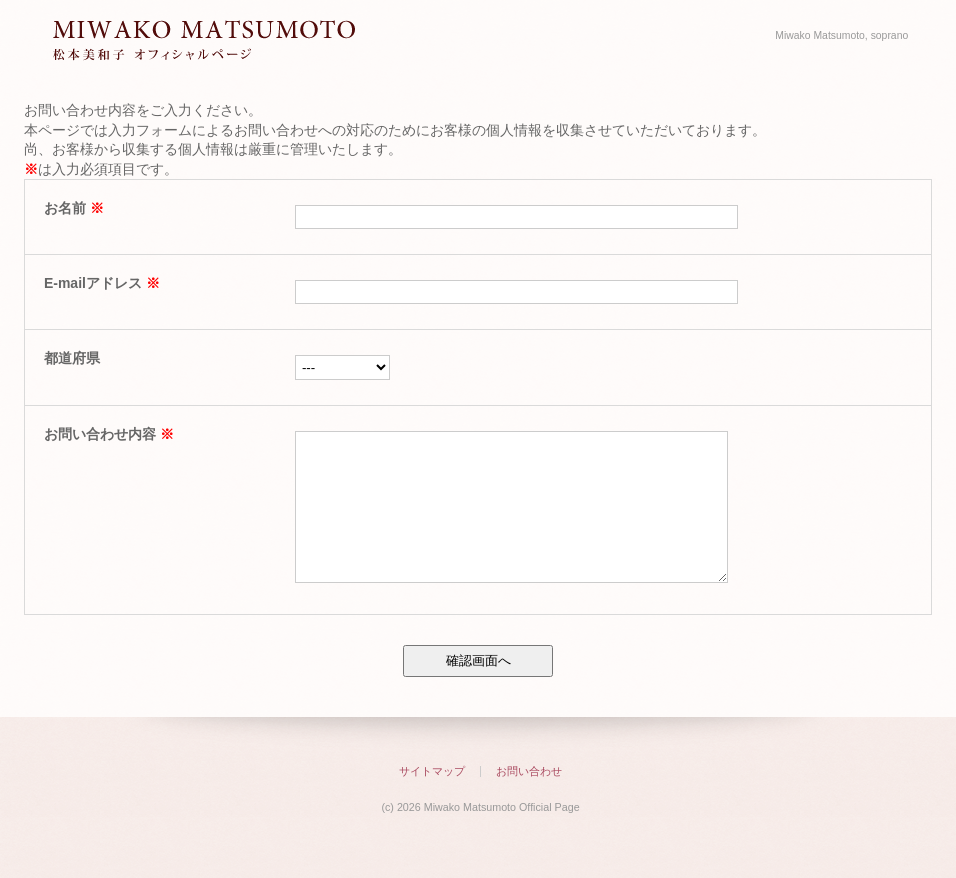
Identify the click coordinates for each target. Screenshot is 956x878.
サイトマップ (432, 801)
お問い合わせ (529, 801)
